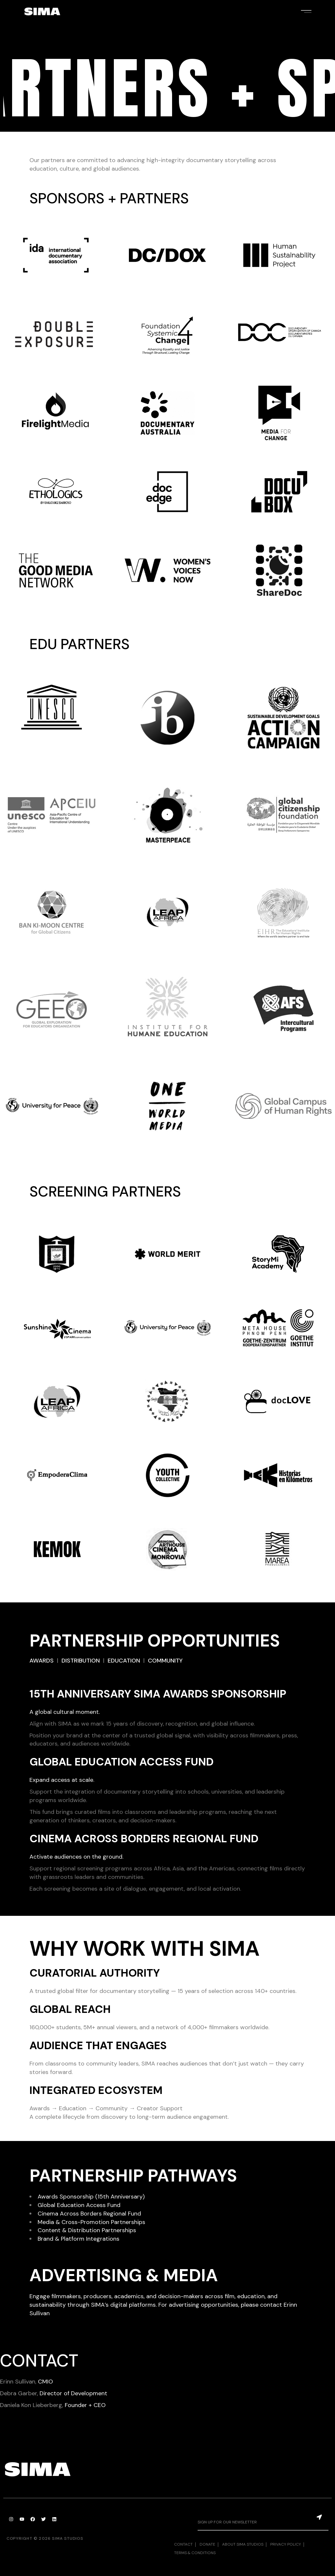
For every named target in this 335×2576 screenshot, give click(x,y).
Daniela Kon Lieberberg (31, 2405)
